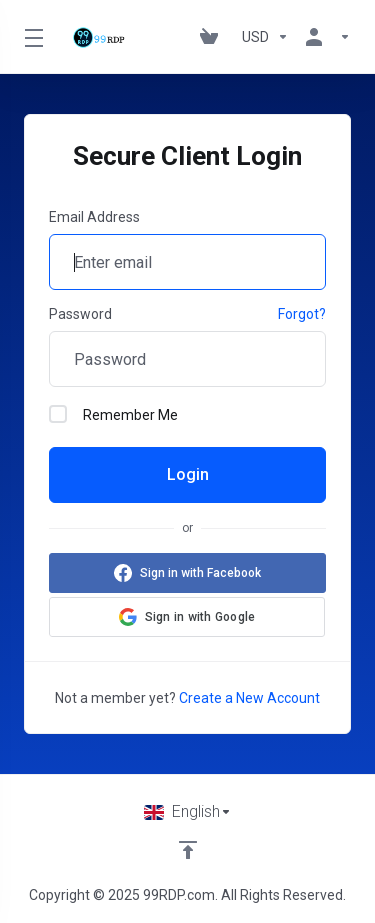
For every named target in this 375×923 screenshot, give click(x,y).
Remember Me (113, 414)
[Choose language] (188, 812)
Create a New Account (249, 698)
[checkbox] (58, 414)
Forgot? (302, 314)
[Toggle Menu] (31, 37)
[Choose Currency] (265, 37)
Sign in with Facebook (200, 573)
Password (80, 314)
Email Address (94, 217)
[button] (187, 617)
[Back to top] (188, 850)
